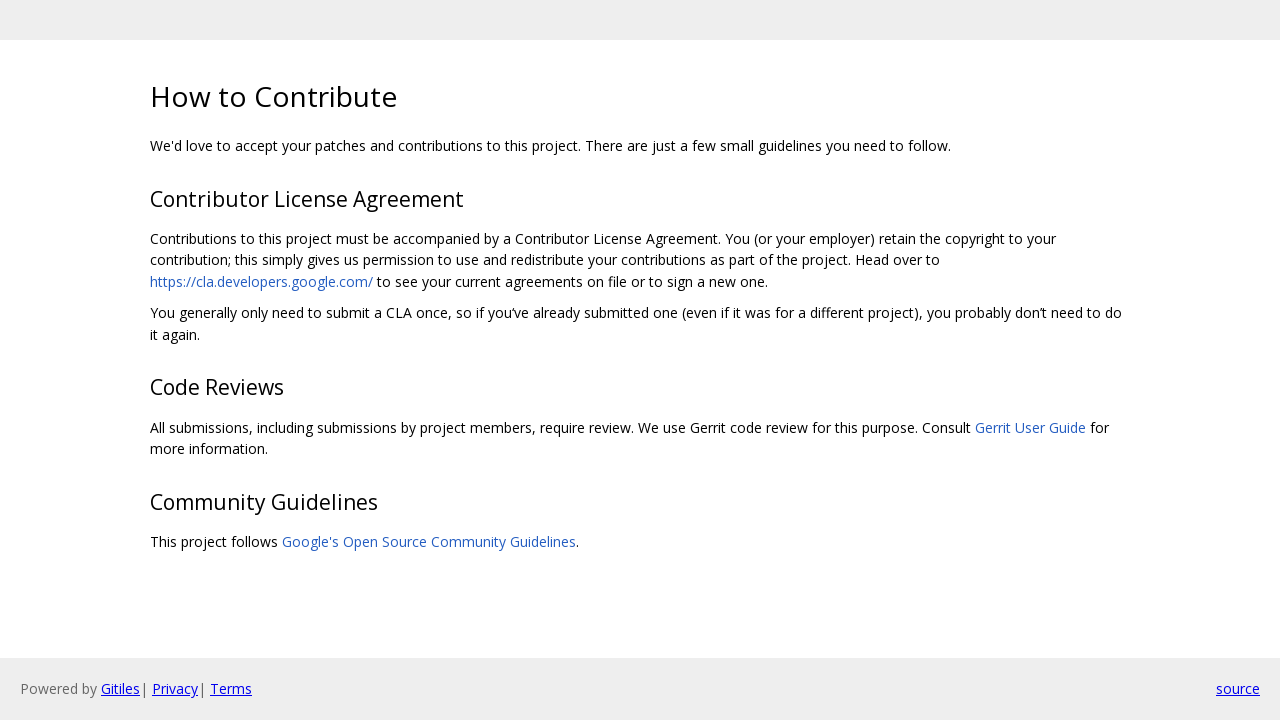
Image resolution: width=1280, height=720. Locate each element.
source (1238, 688)
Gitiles (120, 688)
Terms (231, 688)
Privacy (175, 688)
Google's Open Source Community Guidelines (429, 541)
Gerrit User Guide (1030, 427)
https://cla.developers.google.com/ (261, 281)
